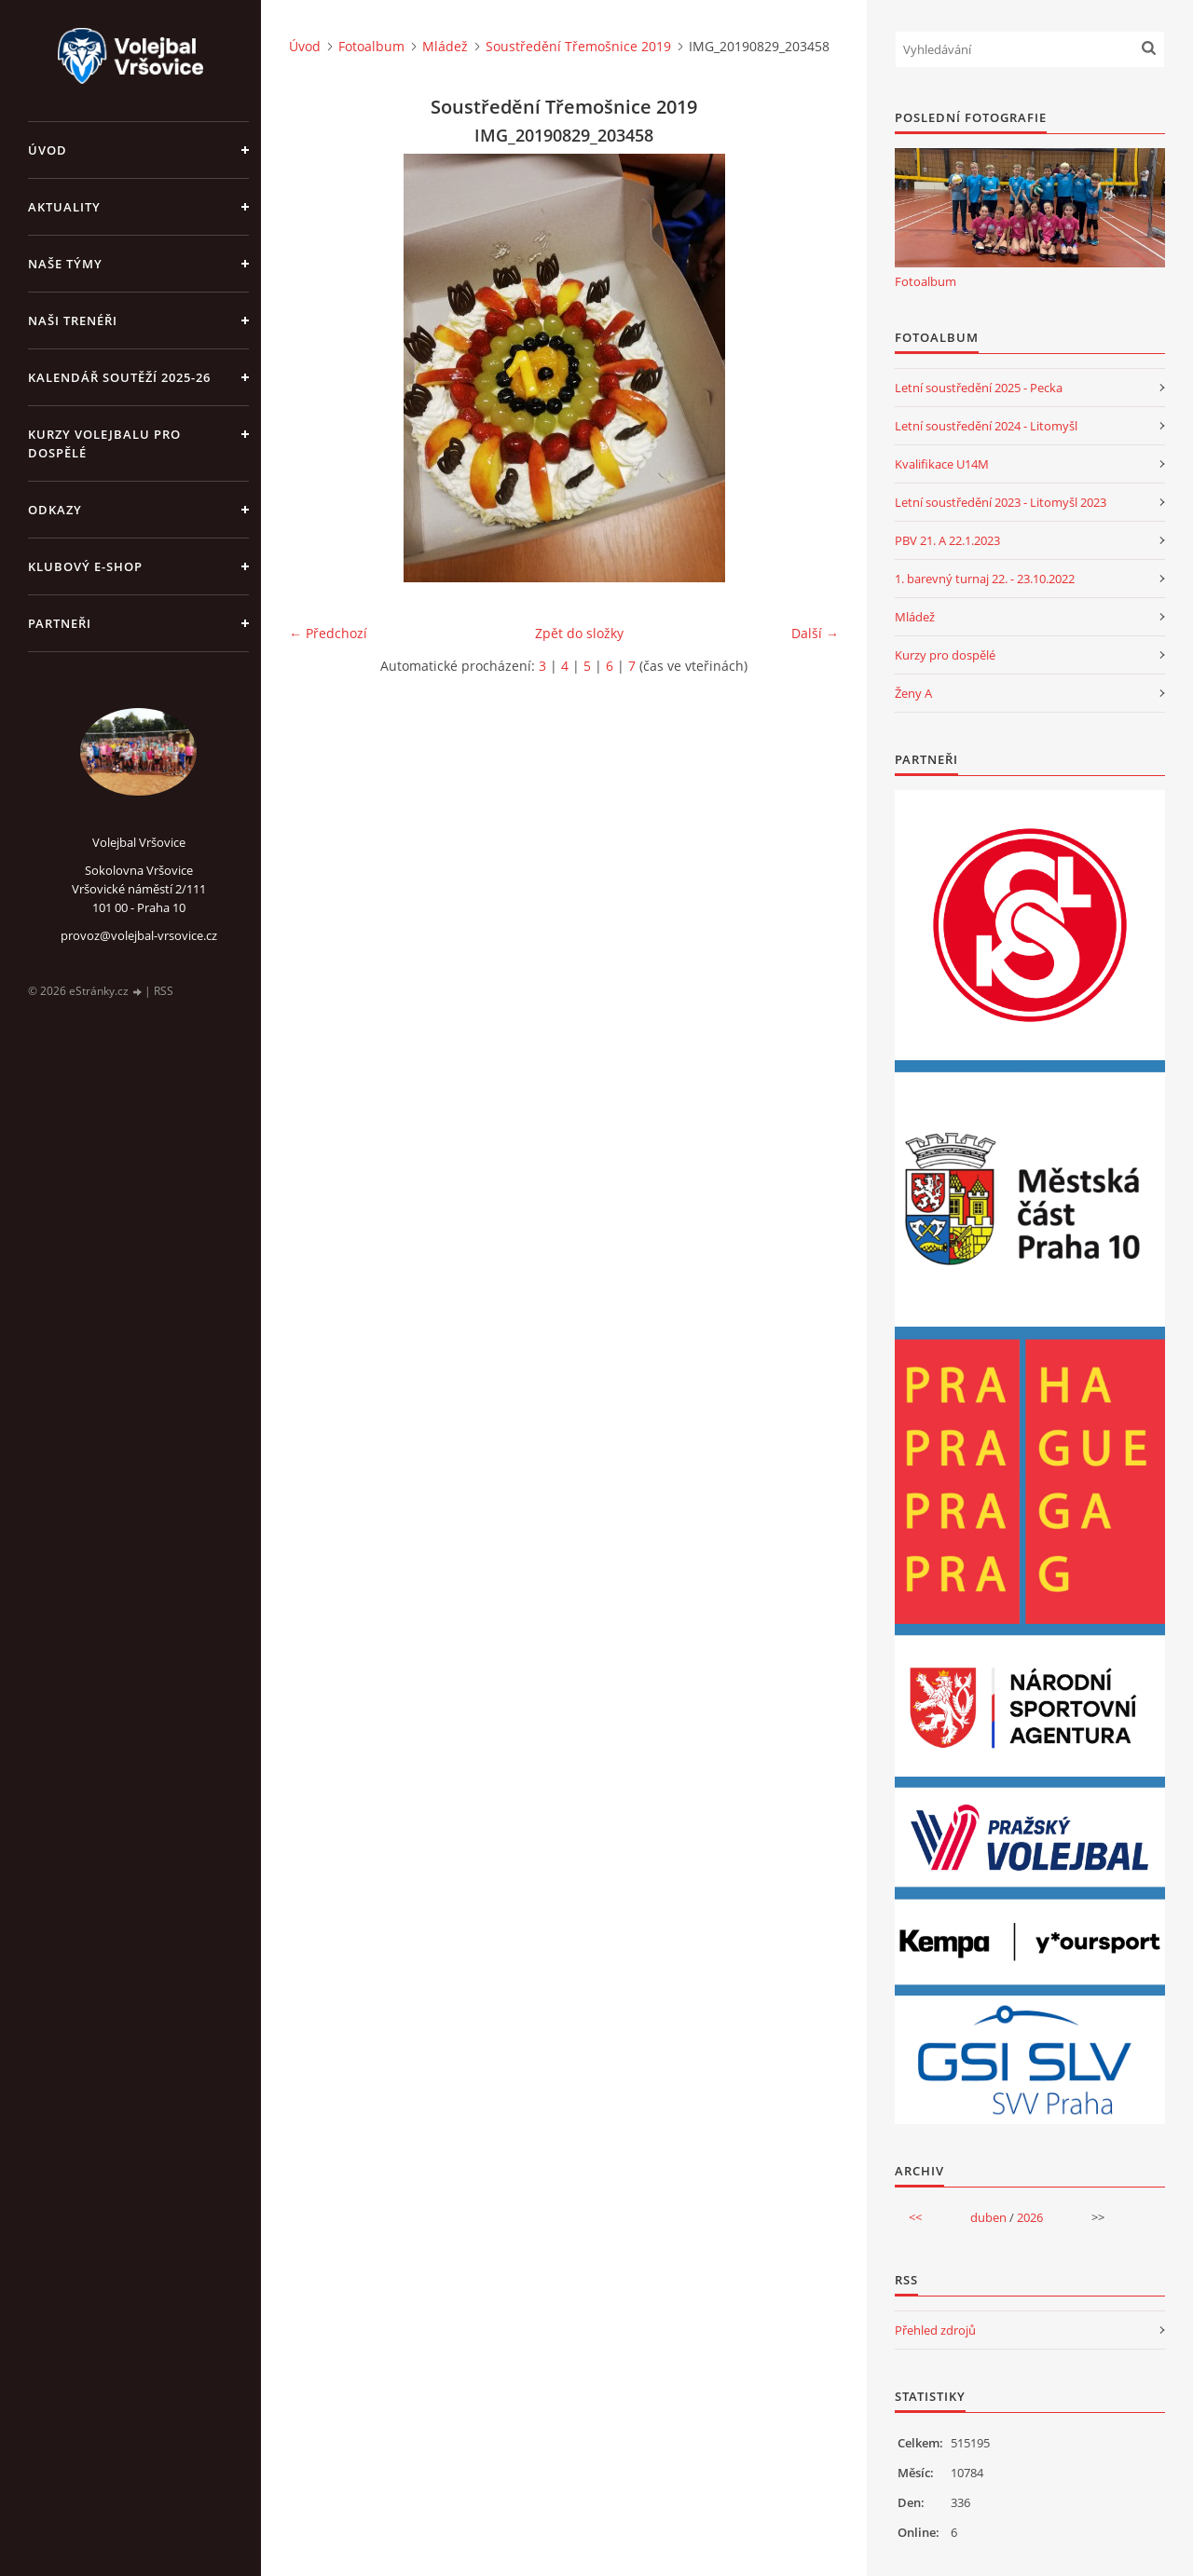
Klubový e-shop (85, 566)
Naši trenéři (72, 320)
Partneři (59, 623)
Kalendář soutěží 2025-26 (119, 377)
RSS (163, 991)
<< (915, 2217)
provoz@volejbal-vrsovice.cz (139, 935)
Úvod (47, 150)
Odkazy (55, 509)
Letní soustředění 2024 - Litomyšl (986, 425)
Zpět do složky (579, 633)
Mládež (445, 46)
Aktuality (64, 206)
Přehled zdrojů (935, 2330)
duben (988, 2217)
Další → (815, 633)
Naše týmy (65, 263)
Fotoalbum (371, 46)
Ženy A (913, 693)
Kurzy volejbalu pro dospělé (104, 443)
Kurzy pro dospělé (945, 655)
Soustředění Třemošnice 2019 (578, 46)
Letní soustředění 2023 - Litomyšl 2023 (1000, 502)
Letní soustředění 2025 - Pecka (979, 387)
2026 (1030, 2217)
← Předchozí (328, 633)
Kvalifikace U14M (942, 464)
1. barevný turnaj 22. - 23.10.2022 (985, 578)
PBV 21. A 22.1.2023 (947, 540)
